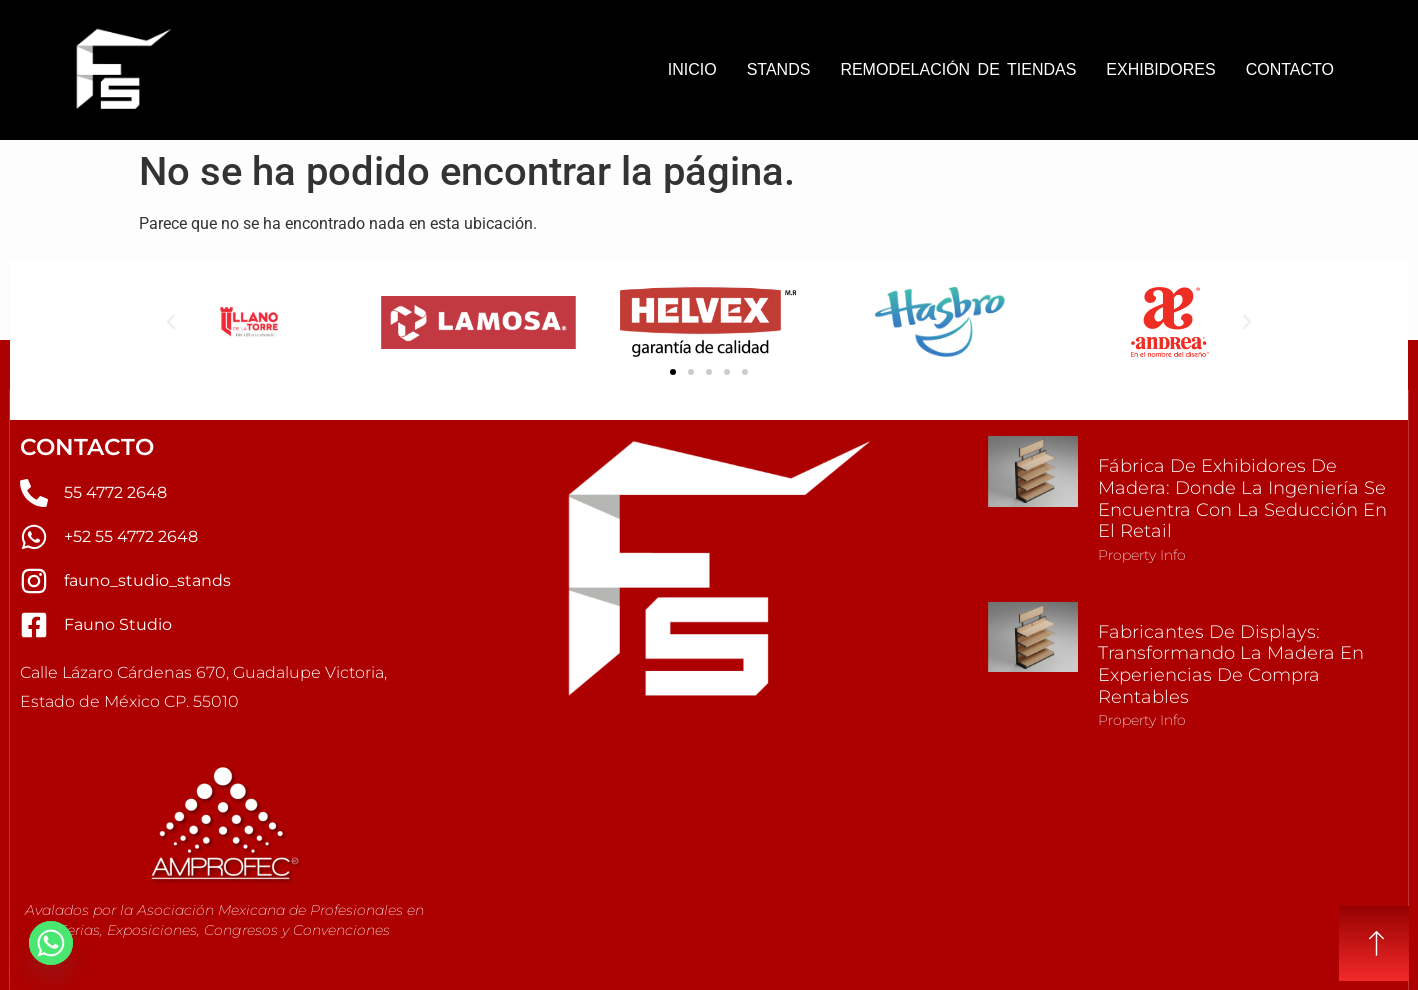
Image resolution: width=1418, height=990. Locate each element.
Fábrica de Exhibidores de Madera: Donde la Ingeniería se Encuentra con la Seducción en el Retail (1242, 498)
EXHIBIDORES (1160, 69)
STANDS (779, 69)
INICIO (692, 69)
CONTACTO (1290, 69)
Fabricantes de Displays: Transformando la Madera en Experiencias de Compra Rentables (1231, 664)
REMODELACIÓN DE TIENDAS (958, 69)
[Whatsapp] (51, 943)
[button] (171, 322)
